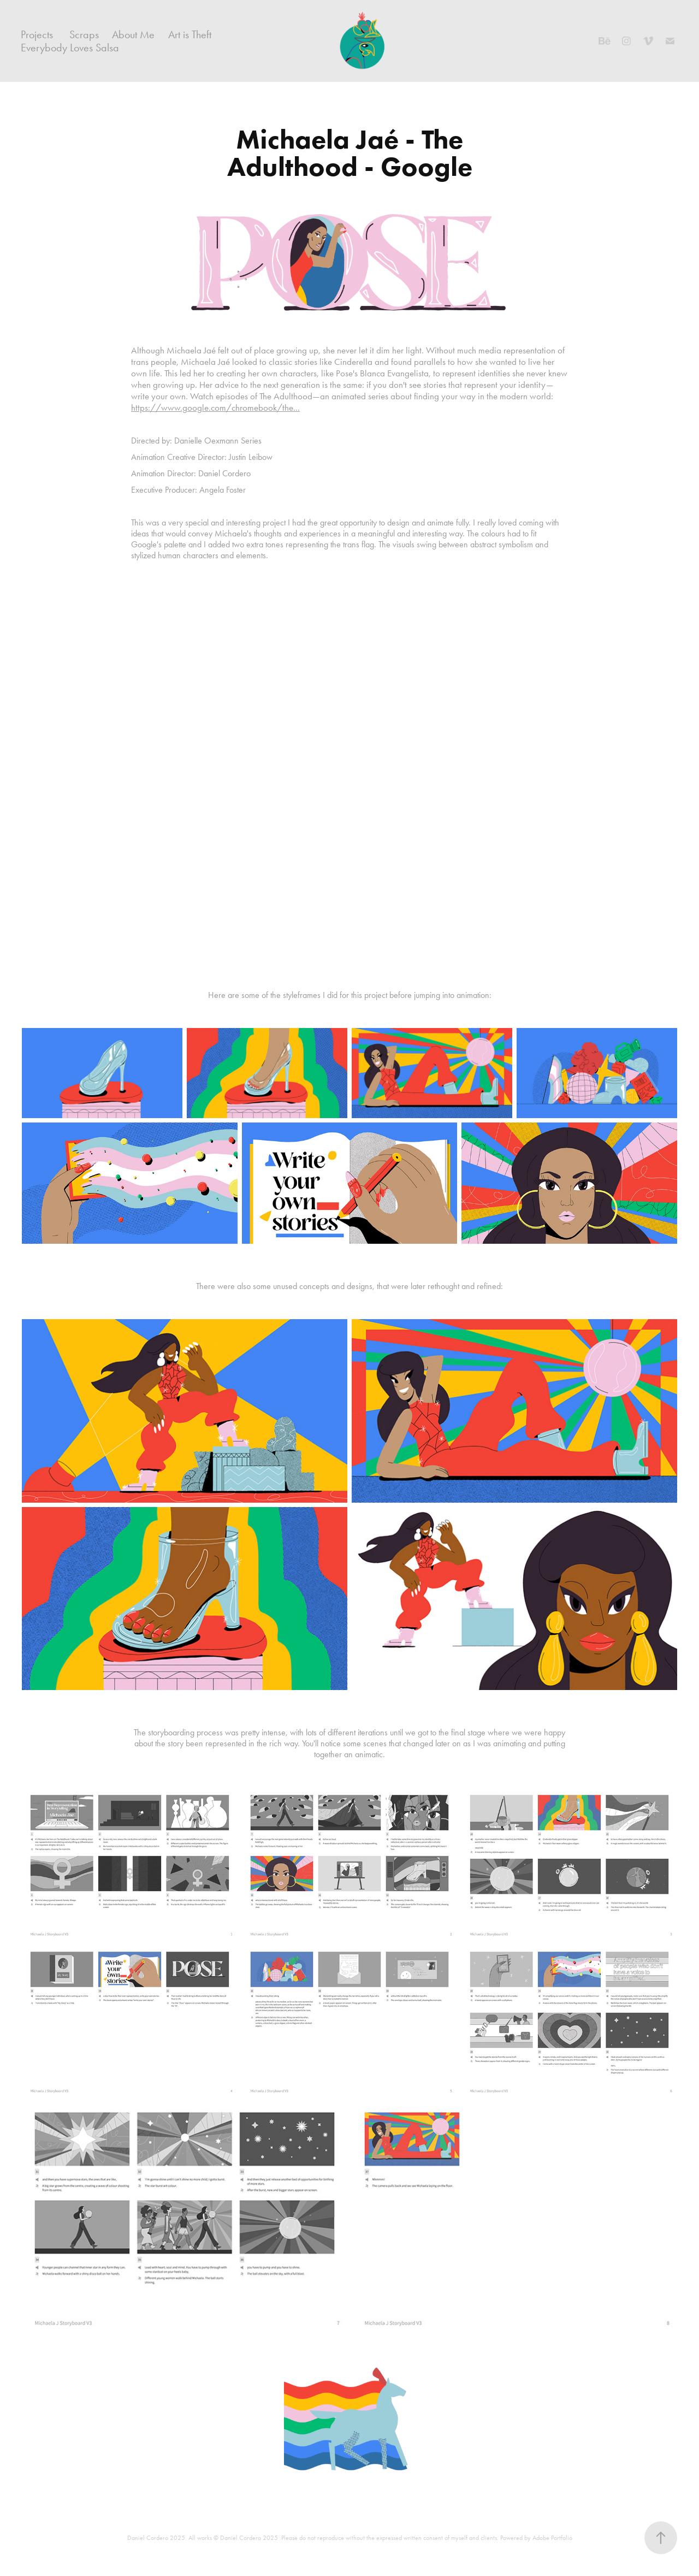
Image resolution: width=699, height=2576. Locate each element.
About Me (133, 34)
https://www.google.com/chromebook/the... (215, 407)
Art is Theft (189, 34)
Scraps (84, 34)
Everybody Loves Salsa (70, 47)
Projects (37, 34)
